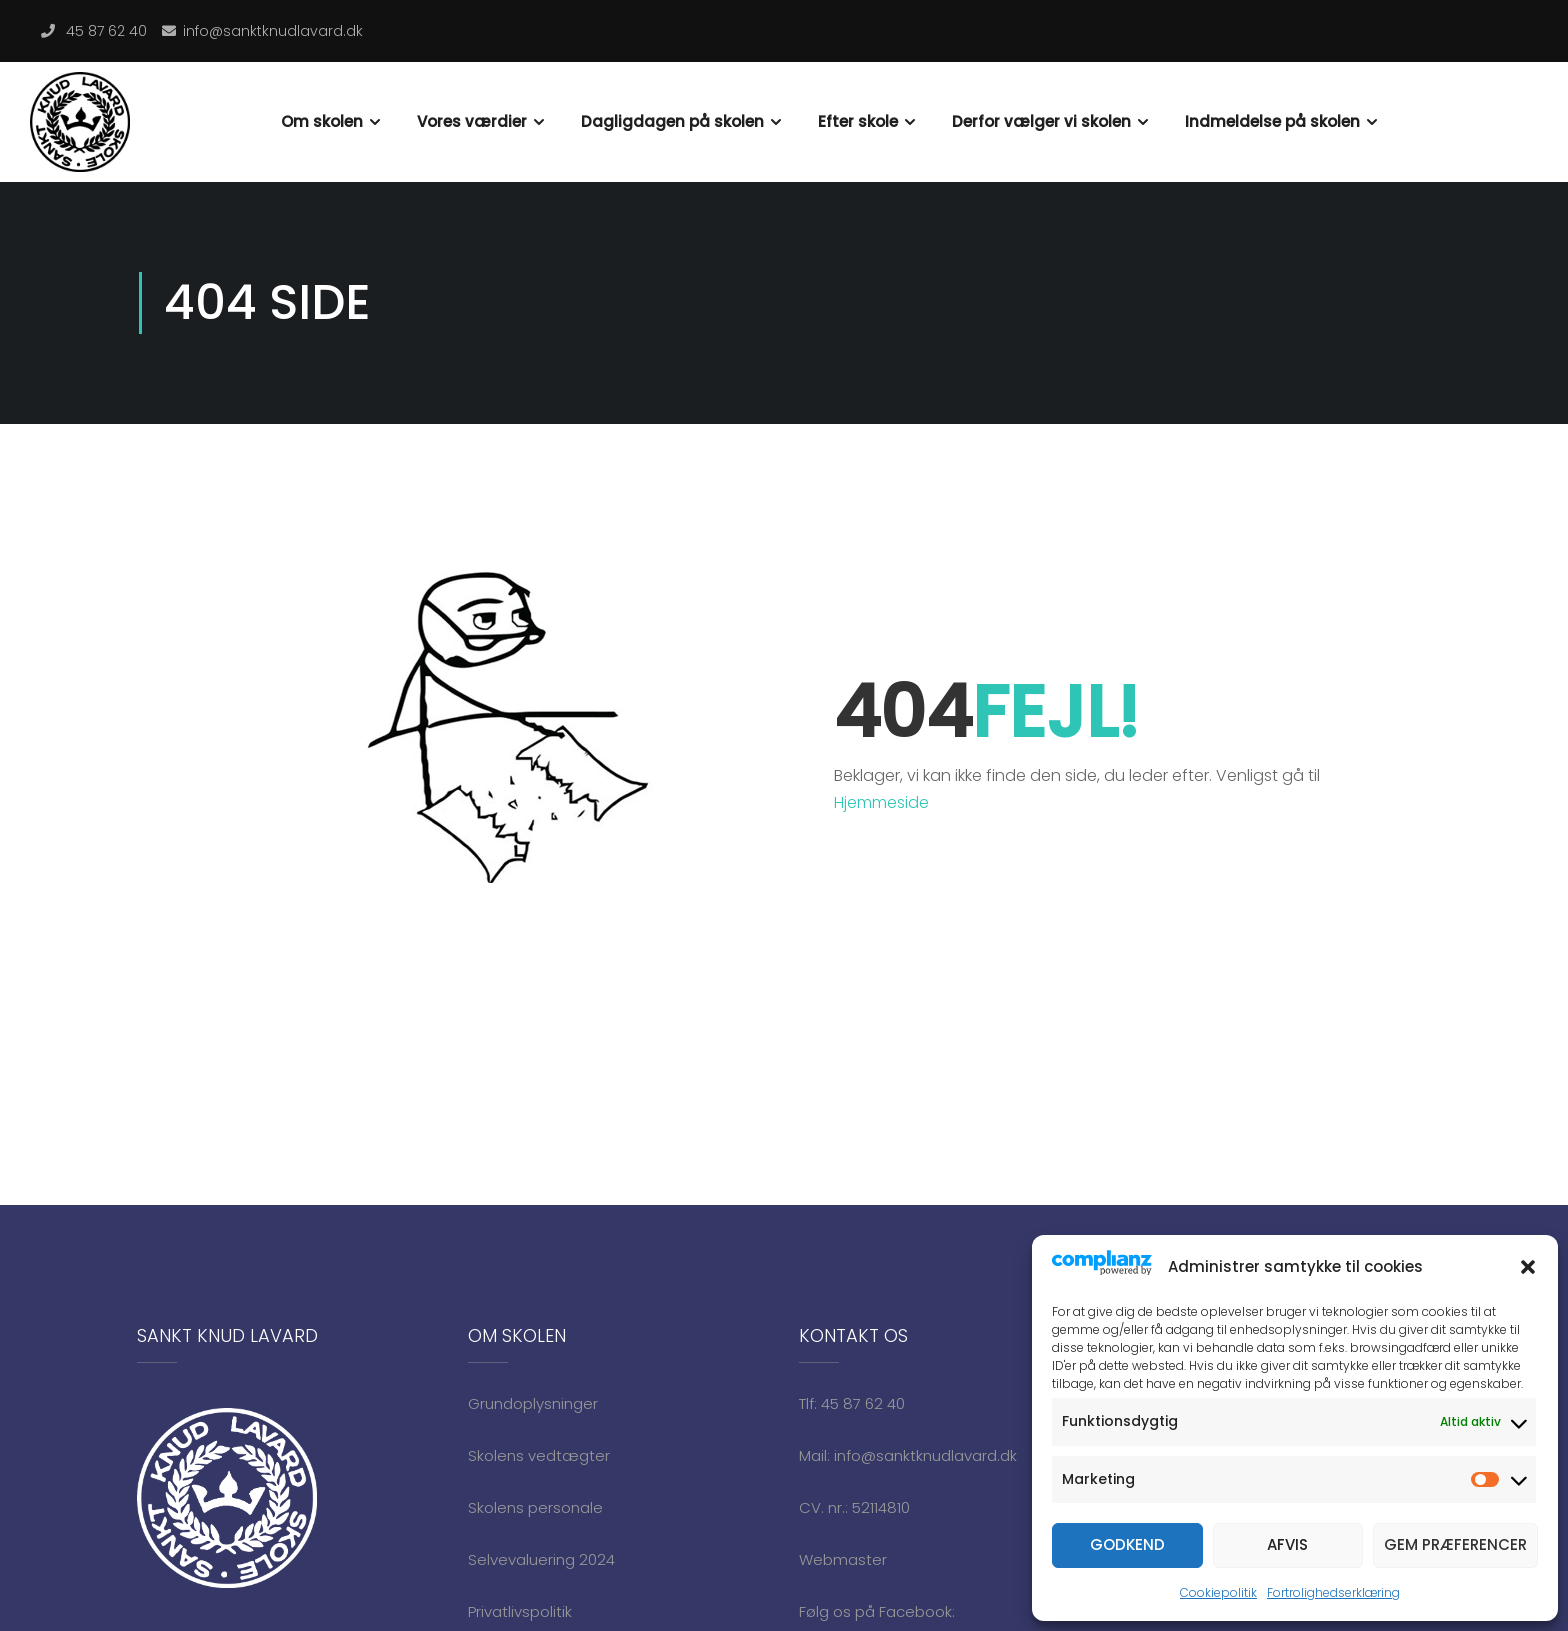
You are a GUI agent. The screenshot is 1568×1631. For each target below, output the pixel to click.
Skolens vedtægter (539, 1455)
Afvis (1287, 1544)
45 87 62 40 (106, 31)
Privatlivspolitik (520, 1611)
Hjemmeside (881, 802)
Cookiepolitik (1218, 1592)
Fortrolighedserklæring (1333, 1592)
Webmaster (843, 1559)
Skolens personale (535, 1507)
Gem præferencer (1455, 1544)
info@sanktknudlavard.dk (273, 31)
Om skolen (322, 121)
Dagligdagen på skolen (672, 121)
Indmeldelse (1476, 90)
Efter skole (858, 121)
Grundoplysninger (533, 1403)
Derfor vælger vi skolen (1041, 121)
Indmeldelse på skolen (1272, 121)
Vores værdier (472, 121)
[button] (1528, 1267)
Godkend (1127, 1544)
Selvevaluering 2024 (541, 1559)
